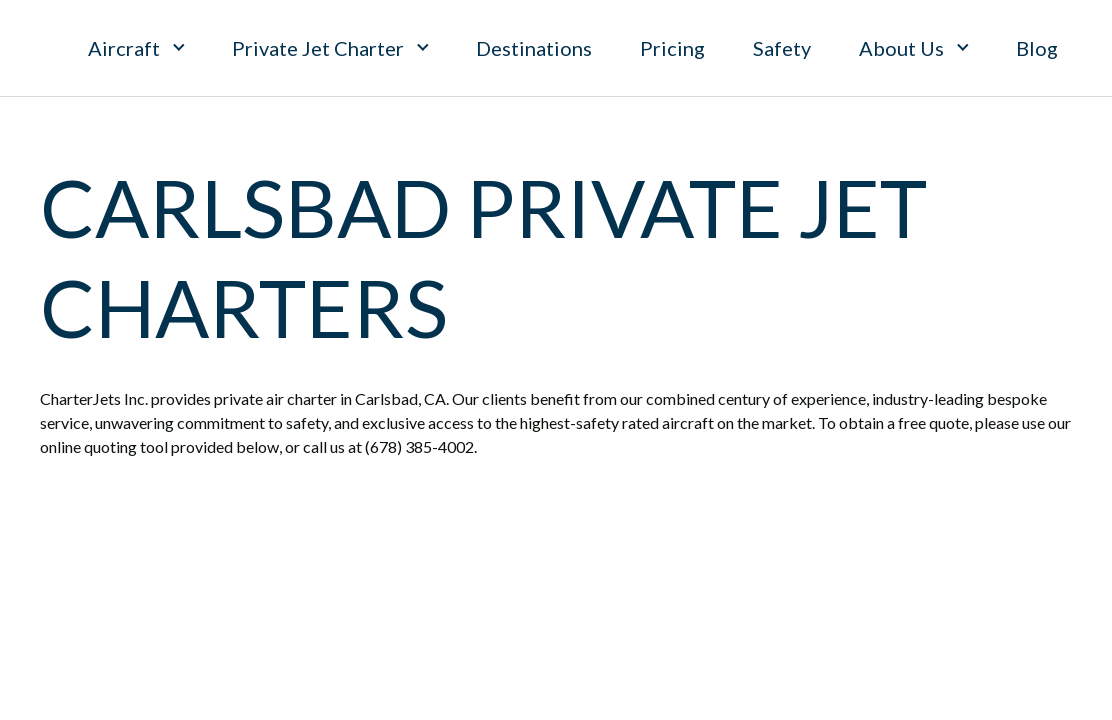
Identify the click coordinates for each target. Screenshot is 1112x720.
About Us (901, 48)
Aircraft (124, 48)
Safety (782, 48)
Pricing (672, 48)
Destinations (534, 48)
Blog (1037, 48)
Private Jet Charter (318, 48)
